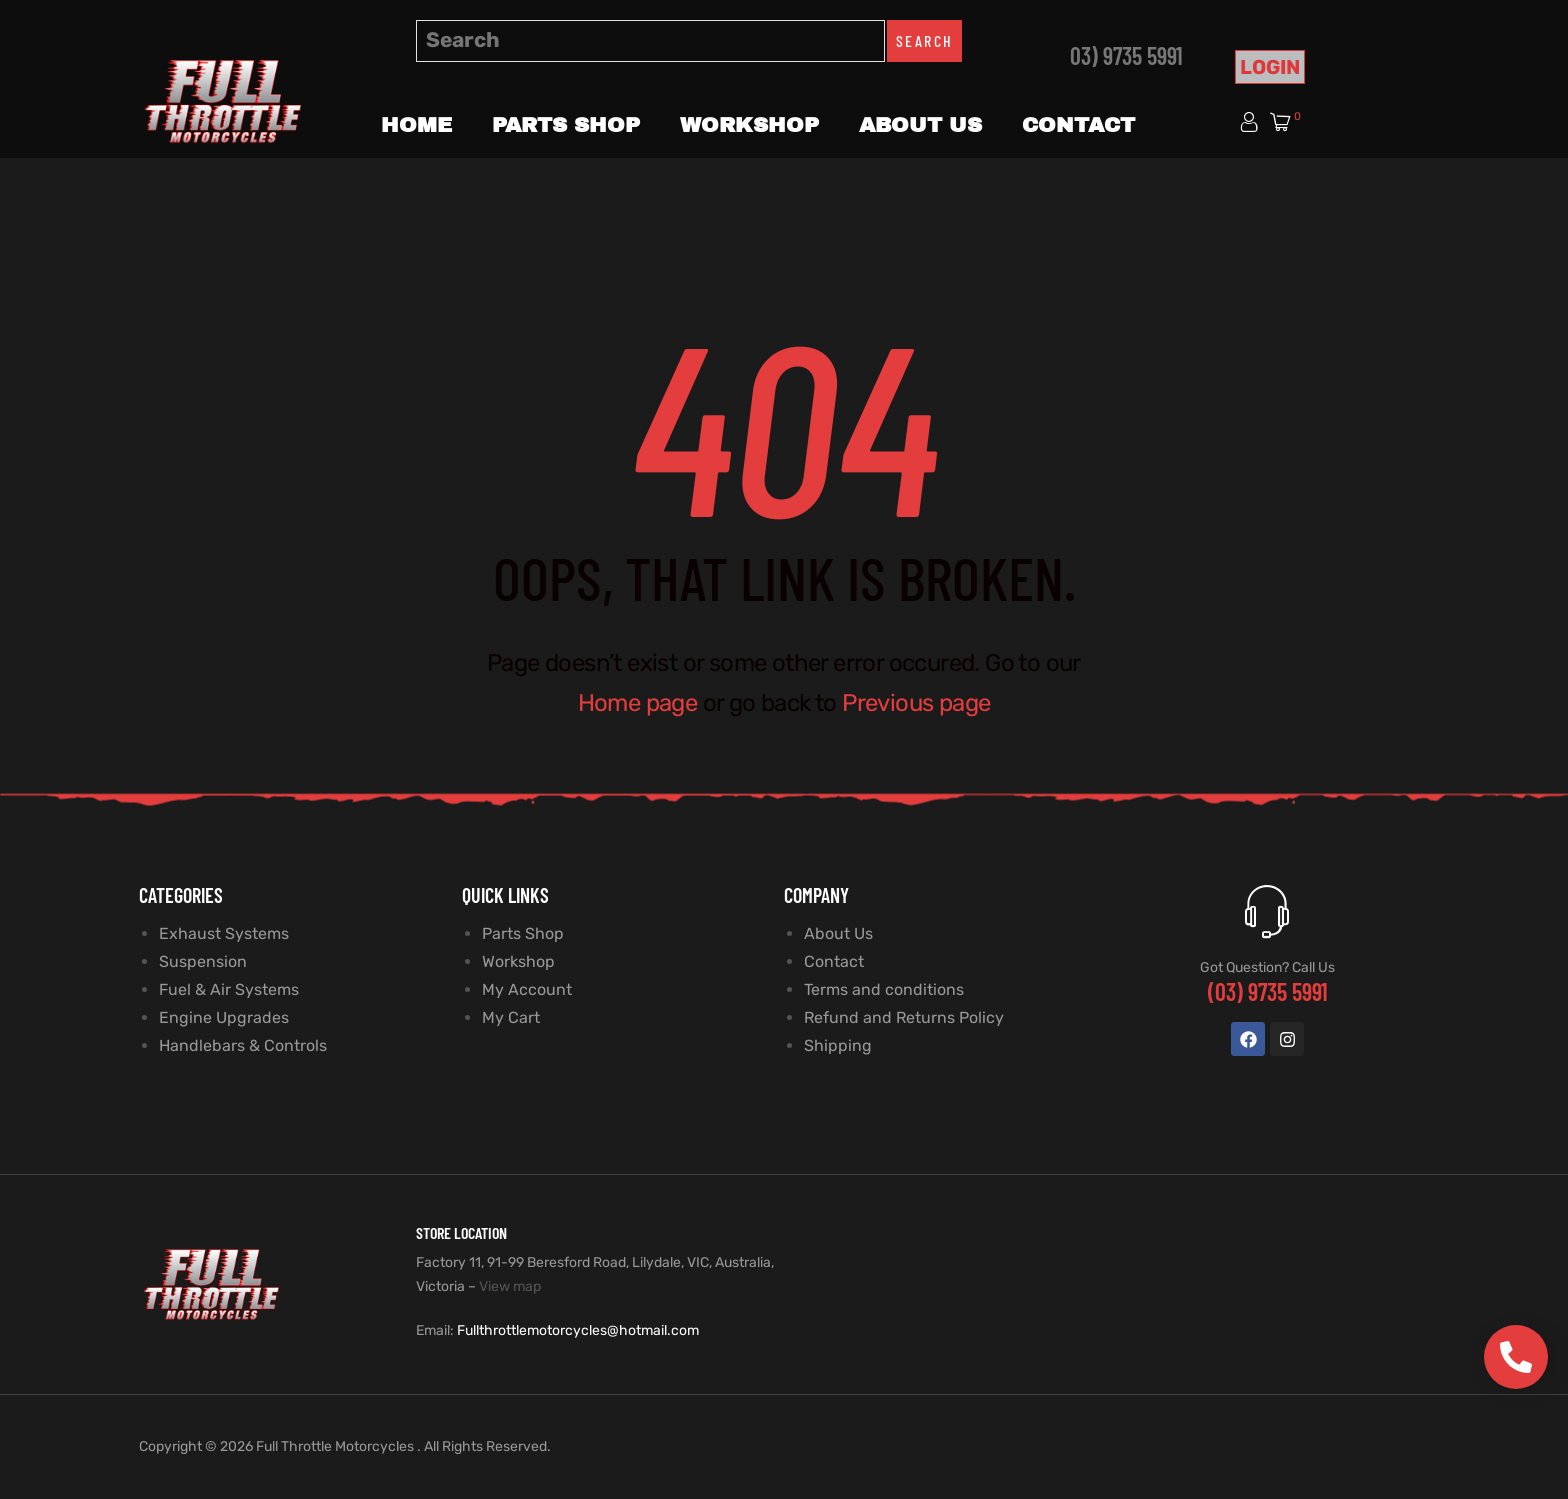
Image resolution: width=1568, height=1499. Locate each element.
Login (1270, 67)
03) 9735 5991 (1126, 55)
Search (924, 40)
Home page (638, 703)
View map (510, 1286)
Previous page (916, 703)
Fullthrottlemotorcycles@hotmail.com (578, 1330)
